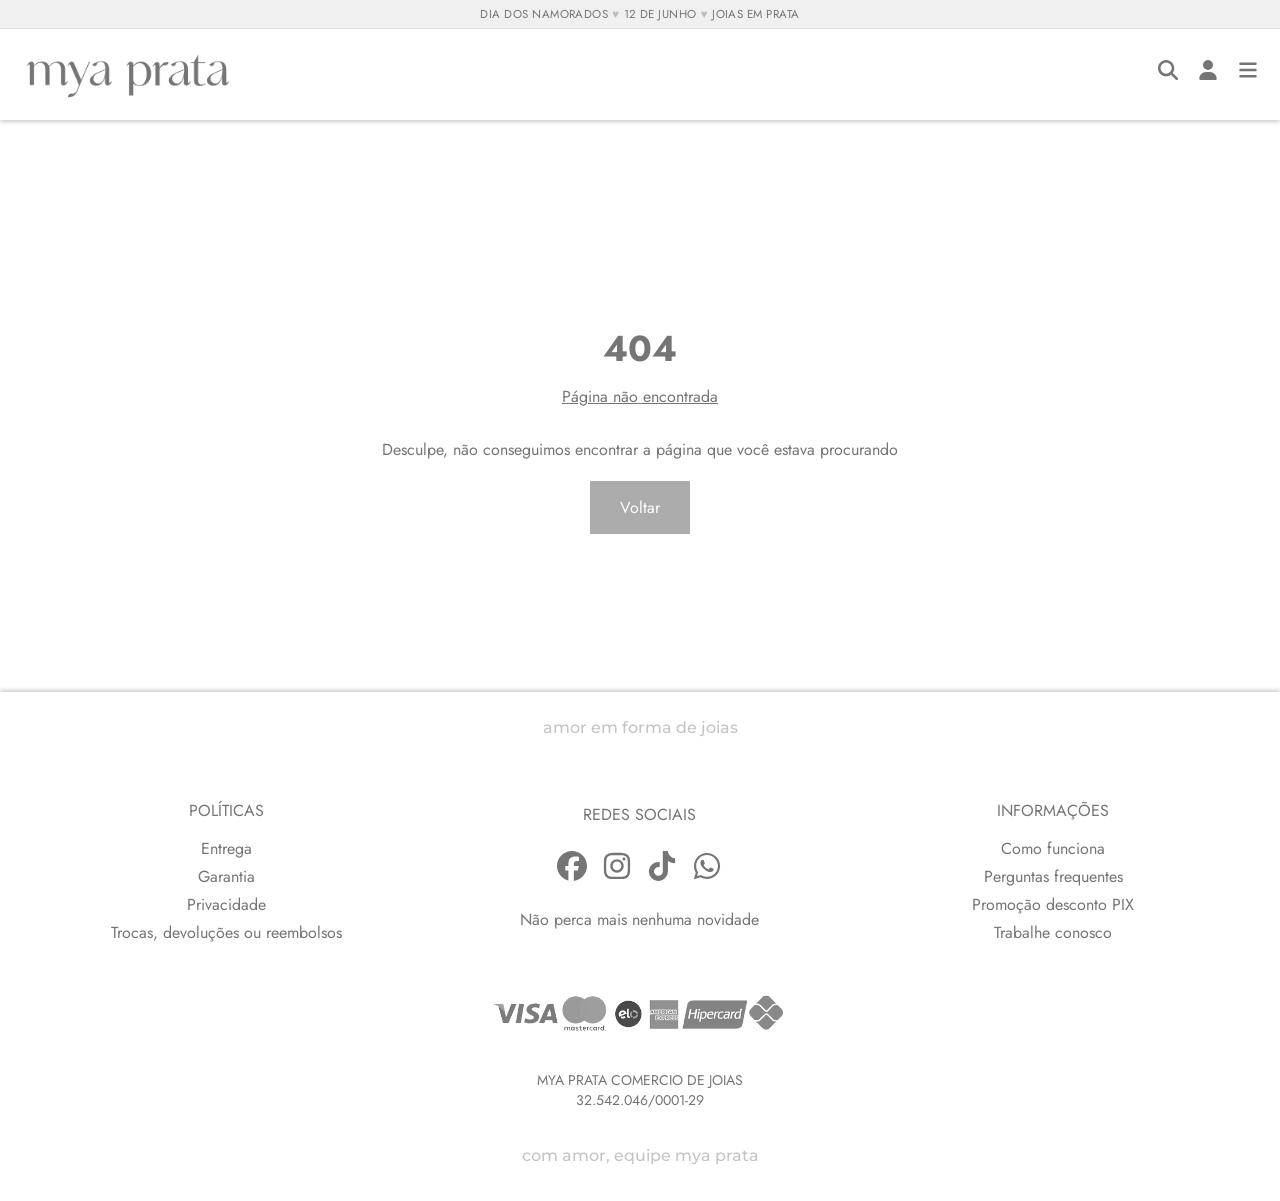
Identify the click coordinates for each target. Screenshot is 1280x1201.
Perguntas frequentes (1053, 876)
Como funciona (1053, 848)
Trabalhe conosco (1053, 932)
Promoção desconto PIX (1053, 904)
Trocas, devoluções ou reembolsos (226, 932)
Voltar (640, 507)
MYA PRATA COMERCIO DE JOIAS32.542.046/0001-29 (640, 1090)
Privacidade (226, 904)
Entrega (226, 848)
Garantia (226, 876)
